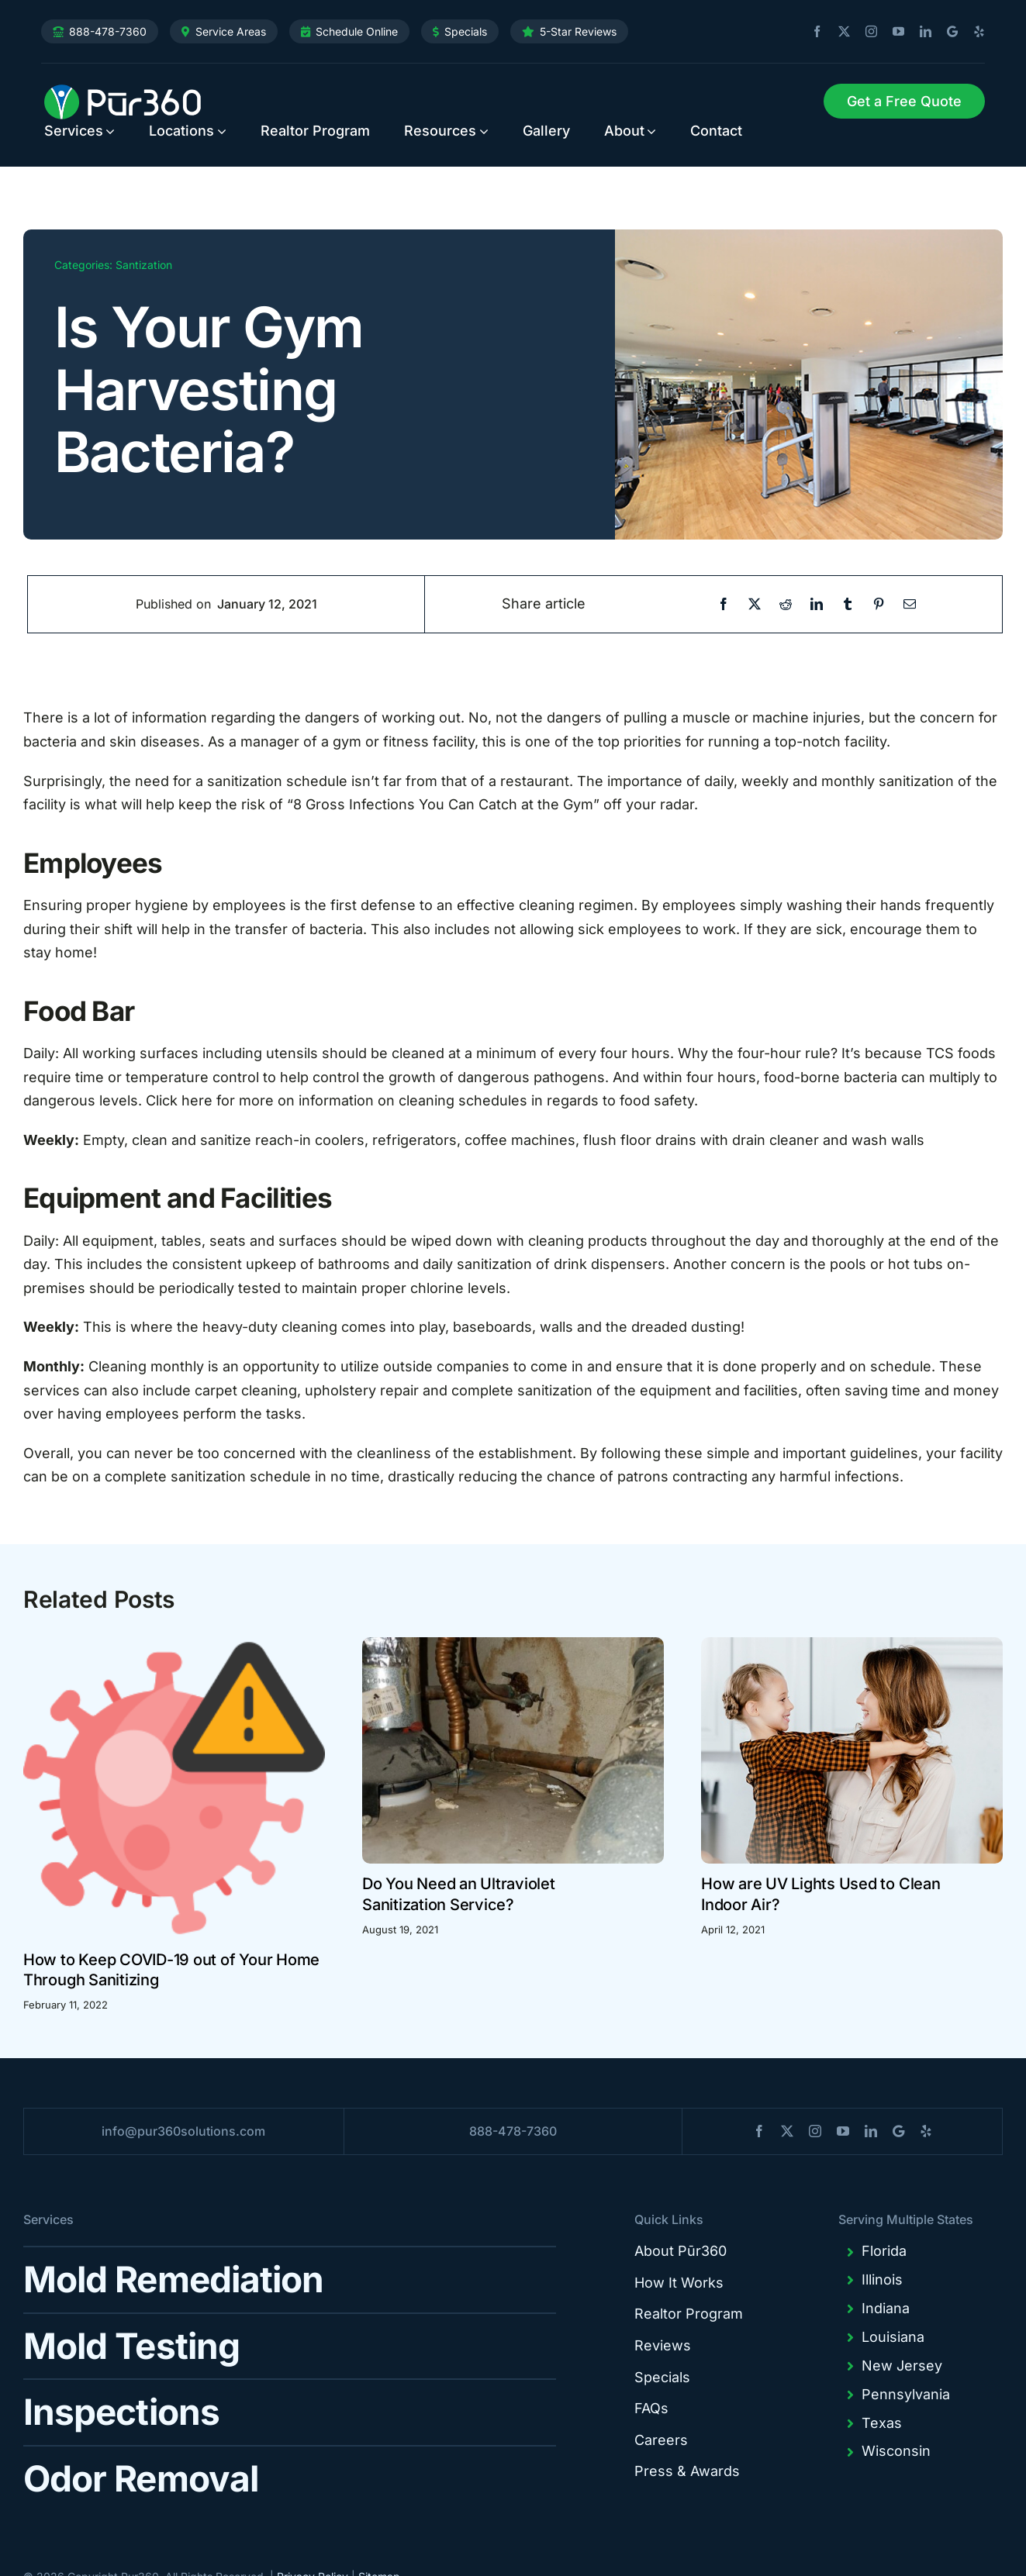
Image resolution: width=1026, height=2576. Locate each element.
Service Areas (230, 31)
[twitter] (838, 31)
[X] (755, 604)
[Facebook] (724, 604)
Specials (465, 31)
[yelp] (973, 31)
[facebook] (811, 31)
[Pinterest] (879, 604)
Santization (144, 264)
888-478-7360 (108, 31)
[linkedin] (919, 31)
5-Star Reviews (578, 31)
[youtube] (892, 31)
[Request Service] (904, 101)
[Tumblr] (848, 604)
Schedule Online (357, 31)
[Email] (910, 604)
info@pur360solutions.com (183, 2131)
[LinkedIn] (817, 604)
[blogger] (946, 31)
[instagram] (865, 31)
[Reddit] (786, 604)
